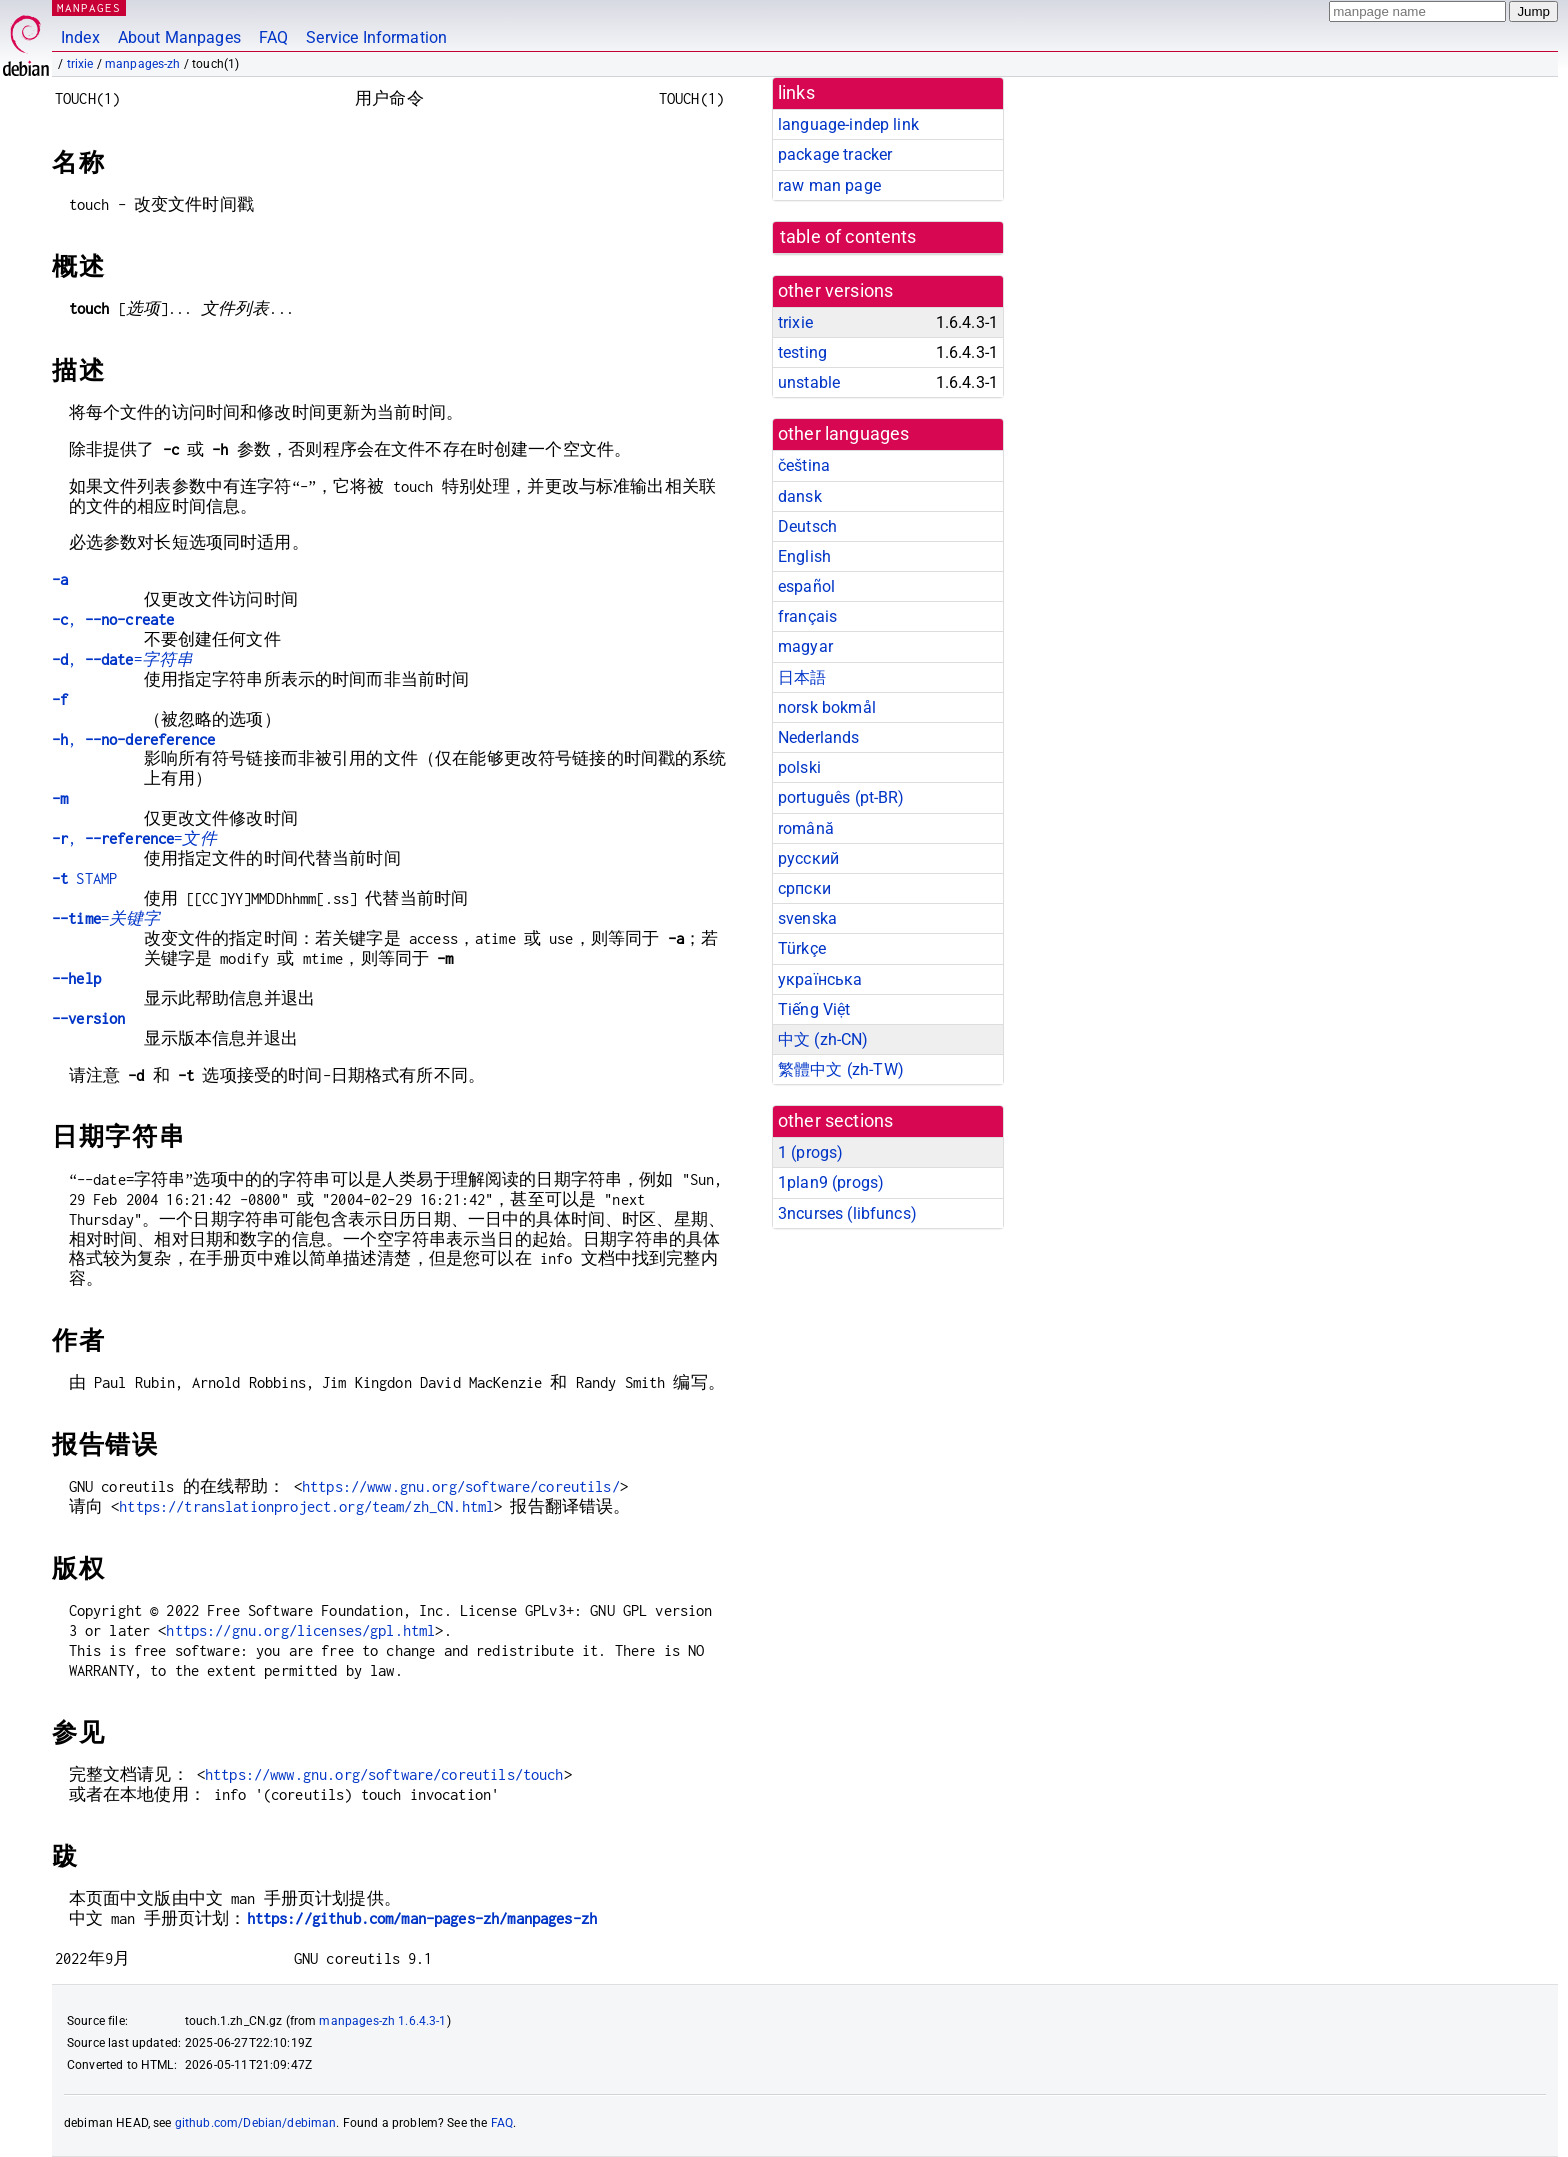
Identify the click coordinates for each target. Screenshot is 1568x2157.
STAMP (84, 878)
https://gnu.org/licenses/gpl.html (300, 1630)
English (804, 556)
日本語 (802, 677)
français (807, 616)
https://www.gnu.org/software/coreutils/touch (384, 1774)
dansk (800, 496)
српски (804, 888)
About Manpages (179, 37)
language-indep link (848, 124)
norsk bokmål (827, 707)
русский (808, 858)
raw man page (829, 185)
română (806, 828)
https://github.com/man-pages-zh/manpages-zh (422, 1918)
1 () (810, 1152)
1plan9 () (831, 1182)
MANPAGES (89, 7)
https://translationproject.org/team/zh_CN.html (306, 1506)
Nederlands (819, 737)
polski (799, 767)
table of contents (848, 237)
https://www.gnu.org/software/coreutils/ (461, 1486)
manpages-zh (143, 64)
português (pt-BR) (841, 797)
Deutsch (807, 526)
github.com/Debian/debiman (256, 2123)
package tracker (835, 154)
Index (80, 37)
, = (122, 659)
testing (802, 352)
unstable (809, 382)
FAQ (273, 37)
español (806, 586)
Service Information (376, 37)
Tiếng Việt (814, 1009)
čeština (804, 465)
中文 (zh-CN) (823, 1039)
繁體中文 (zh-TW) (841, 1069)
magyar (805, 646)
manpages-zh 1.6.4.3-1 (382, 2021)
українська (820, 979)
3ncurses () (847, 1213)
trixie (80, 64)
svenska (807, 918)
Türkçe (802, 948)
